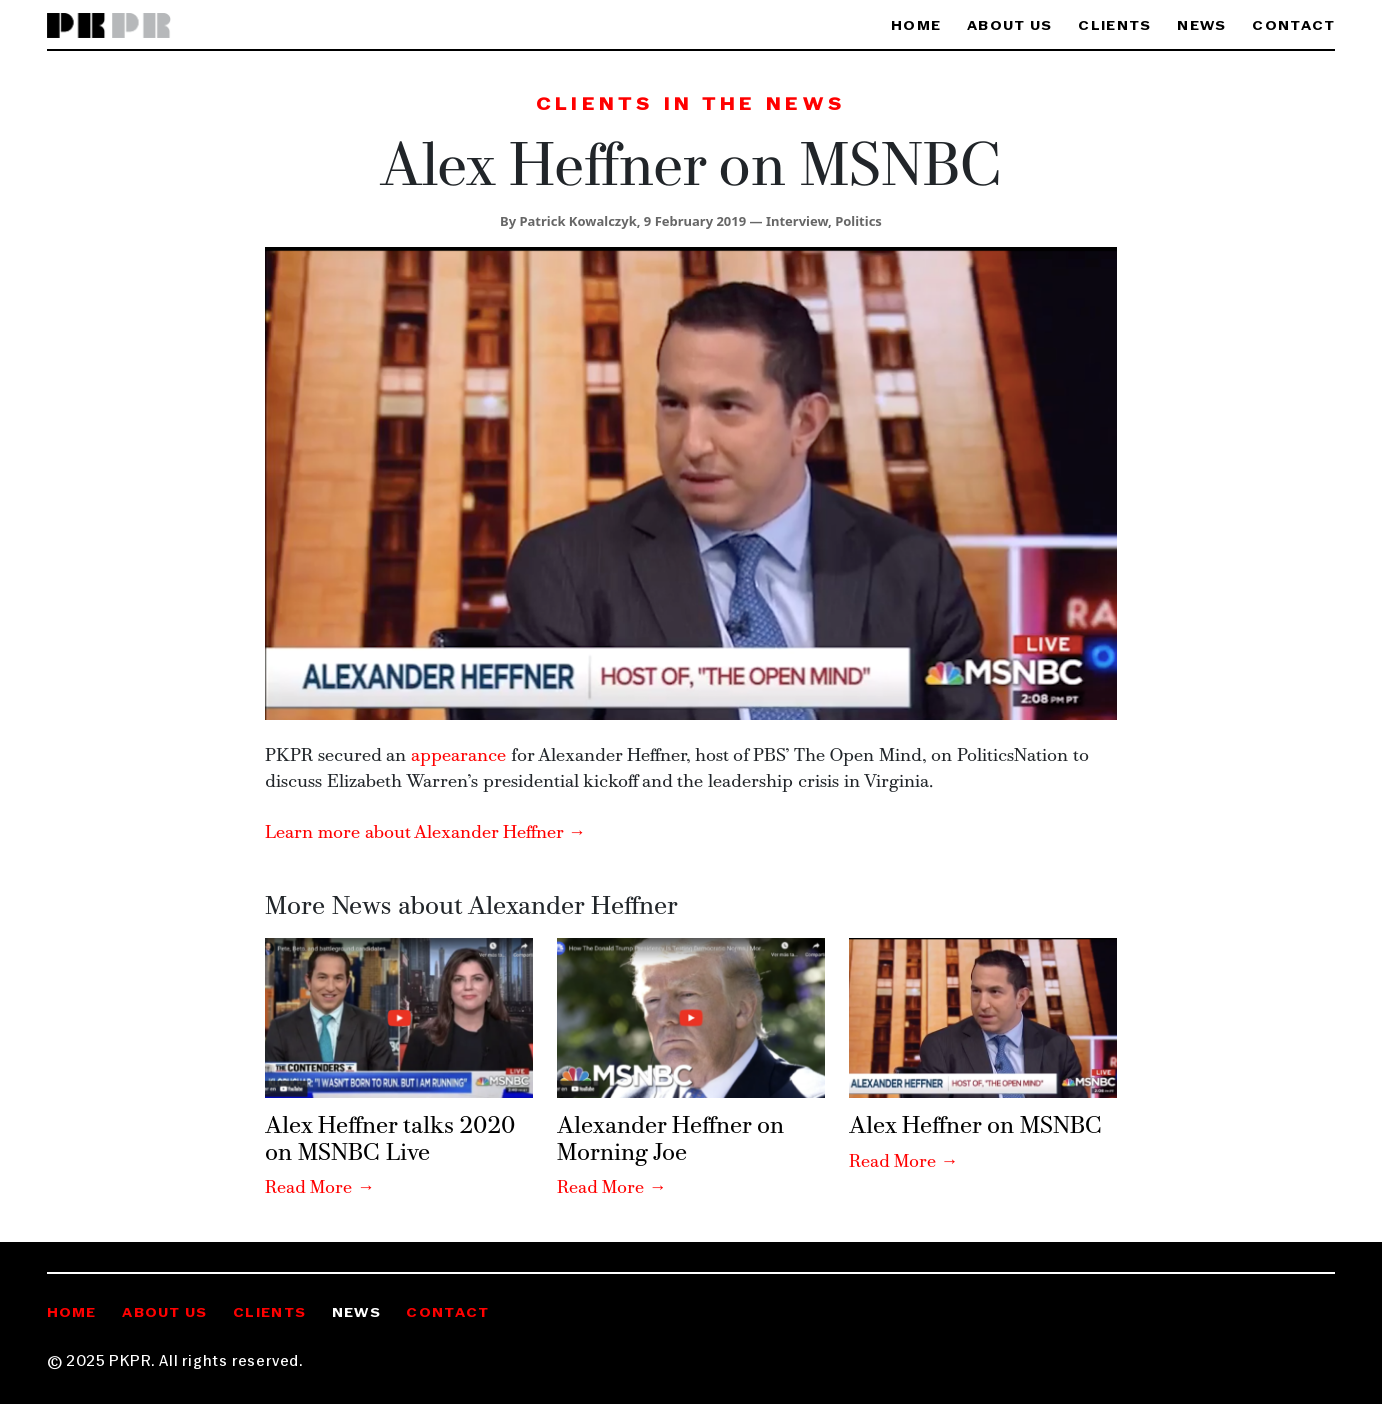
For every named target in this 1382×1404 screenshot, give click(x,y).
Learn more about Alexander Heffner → (425, 833)
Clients (1114, 26)
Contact (1293, 26)
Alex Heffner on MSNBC (975, 1127)
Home (916, 26)
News (1201, 26)
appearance (458, 756)
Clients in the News (691, 105)
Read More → (320, 1188)
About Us (1009, 26)
